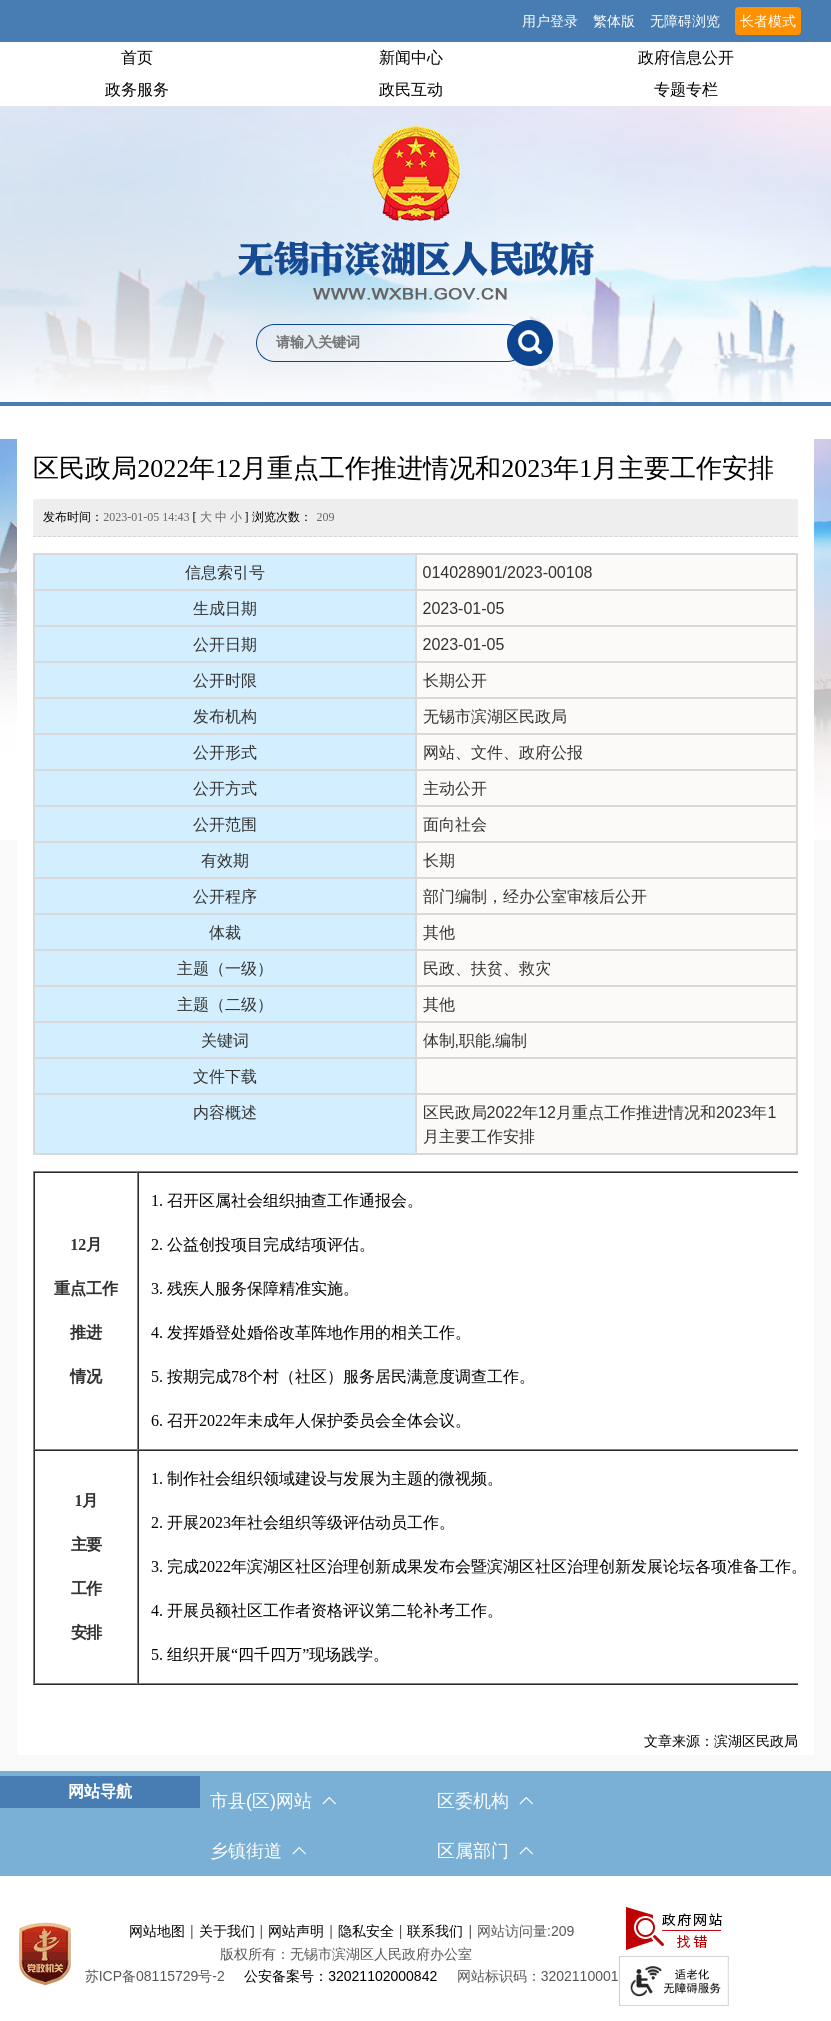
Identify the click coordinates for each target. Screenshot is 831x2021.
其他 (439, 932)
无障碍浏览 (685, 21)
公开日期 (225, 644)
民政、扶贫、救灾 (487, 968)
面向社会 (455, 824)
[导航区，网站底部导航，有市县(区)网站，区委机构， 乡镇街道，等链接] (415, 1826)
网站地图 (157, 1931)
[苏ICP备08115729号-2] (155, 1976)
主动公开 (455, 788)
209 (326, 517)
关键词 (225, 1040)
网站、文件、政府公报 (503, 752)
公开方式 (225, 788)
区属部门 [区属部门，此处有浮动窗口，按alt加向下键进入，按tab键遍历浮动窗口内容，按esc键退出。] (485, 1851)
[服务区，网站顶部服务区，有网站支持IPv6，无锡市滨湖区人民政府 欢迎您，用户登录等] (415, 21)
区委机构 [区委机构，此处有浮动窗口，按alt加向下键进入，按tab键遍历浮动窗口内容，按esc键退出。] (485, 1801)
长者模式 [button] (768, 21)
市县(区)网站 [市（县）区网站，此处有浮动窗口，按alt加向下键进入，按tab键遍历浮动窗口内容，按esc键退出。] (273, 1801)
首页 (137, 57)
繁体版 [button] (614, 21)
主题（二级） (225, 1004)
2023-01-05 (464, 608)
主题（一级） (225, 968)
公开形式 (225, 752)
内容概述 (225, 1112)
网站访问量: (514, 1931)
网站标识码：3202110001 (538, 1976)
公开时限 (225, 680)
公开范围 (225, 824)
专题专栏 (686, 89)
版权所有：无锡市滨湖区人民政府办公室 (346, 1954)
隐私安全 (366, 1931)
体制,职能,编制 (475, 1040)
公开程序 (225, 896)
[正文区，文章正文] (416, 1097)
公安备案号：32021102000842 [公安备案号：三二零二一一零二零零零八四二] (340, 1976)
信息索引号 (225, 572)
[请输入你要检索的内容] (381, 343)
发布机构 (225, 716)
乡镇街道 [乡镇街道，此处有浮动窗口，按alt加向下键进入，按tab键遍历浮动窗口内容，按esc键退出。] (258, 1851)
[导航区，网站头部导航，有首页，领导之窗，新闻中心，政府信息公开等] (415, 74)
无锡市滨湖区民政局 (495, 716)
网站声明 (296, 1931)
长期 (439, 860)
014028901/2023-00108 (508, 572)
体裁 (225, 932)
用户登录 (550, 21)
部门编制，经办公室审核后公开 (535, 896)
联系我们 (435, 1931)
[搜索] (530, 343)
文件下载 (225, 1076)
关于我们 (227, 1931)
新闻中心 (411, 57)
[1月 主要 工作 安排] (86, 1567)
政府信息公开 (686, 57)
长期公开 (455, 680)
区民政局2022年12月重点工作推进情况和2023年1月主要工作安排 (403, 468)
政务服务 (137, 89)
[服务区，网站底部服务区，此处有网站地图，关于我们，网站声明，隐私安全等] (415, 1953)
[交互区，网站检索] (415, 310)
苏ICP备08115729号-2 (155, 1976)
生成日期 (225, 608)
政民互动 (411, 89)
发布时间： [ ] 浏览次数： (188, 517)
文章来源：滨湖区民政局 (721, 1741)
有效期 (225, 860)
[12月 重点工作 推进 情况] (86, 1311)
